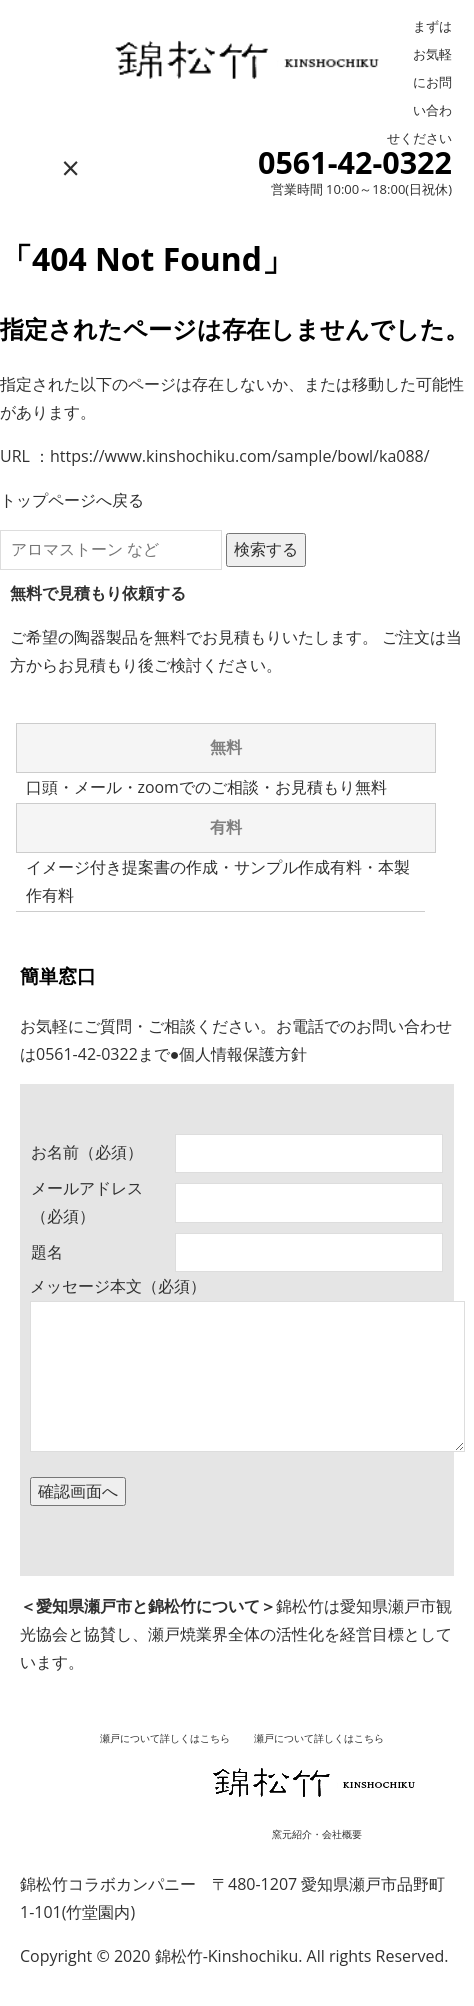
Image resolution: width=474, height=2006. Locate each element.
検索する (266, 549)
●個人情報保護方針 (239, 1054)
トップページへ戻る (72, 500)
